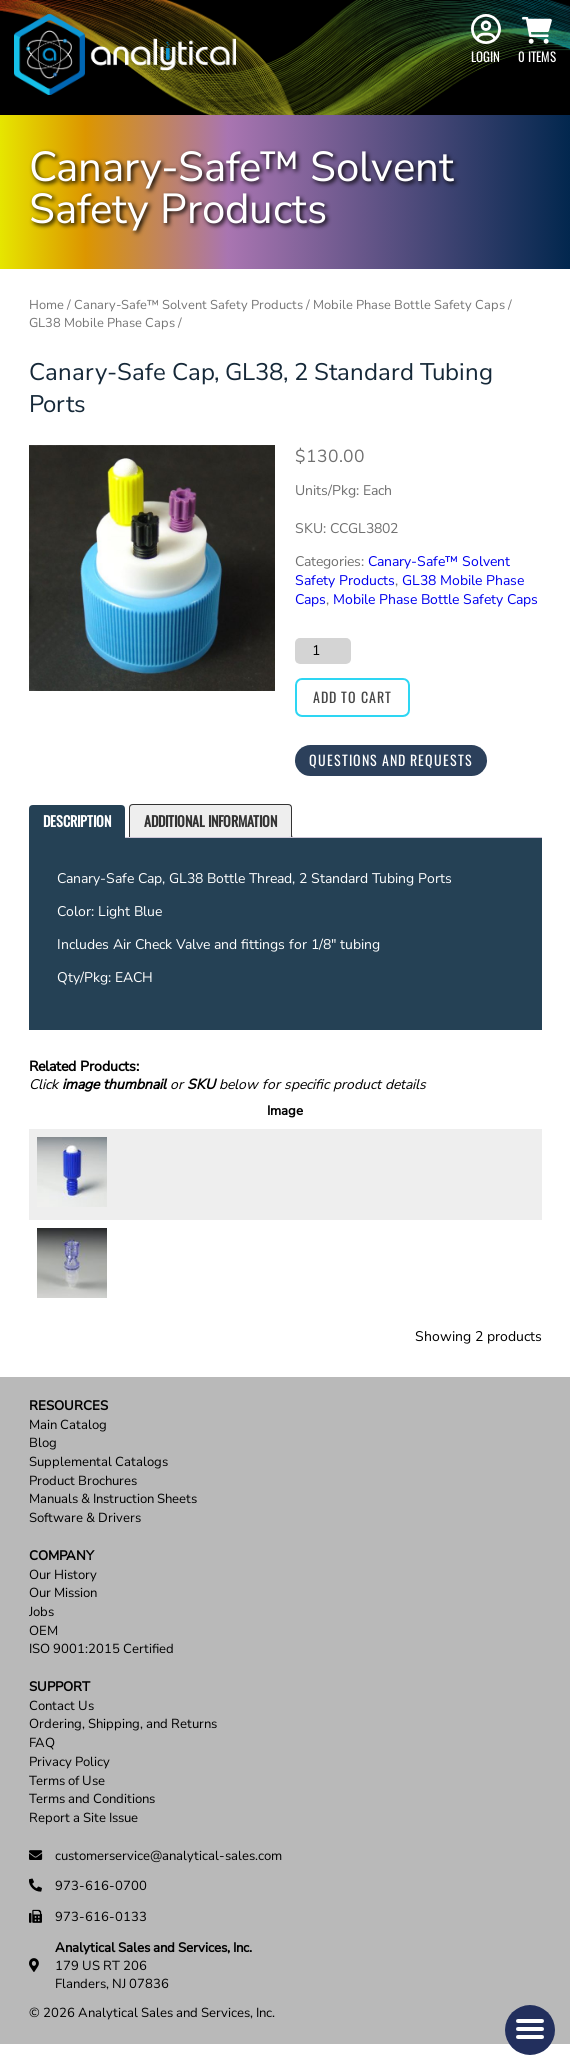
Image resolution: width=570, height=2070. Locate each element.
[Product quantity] (323, 651)
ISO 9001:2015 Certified (101, 1674)
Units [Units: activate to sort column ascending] (316, 1111)
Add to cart (352, 696)
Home (46, 305)
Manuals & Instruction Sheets (113, 1524)
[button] (530, 2030)
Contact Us (61, 1730)
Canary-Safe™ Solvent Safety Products (188, 305)
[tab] (77, 821)
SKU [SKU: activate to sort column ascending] (154, 1111)
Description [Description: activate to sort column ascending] (240, 1111)
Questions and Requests (391, 759)
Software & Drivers (85, 1543)
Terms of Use (67, 1805)
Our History (63, 1599)
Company (61, 1580)
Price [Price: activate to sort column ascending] (373, 1111)
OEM (43, 1655)
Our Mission (63, 1618)
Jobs (41, 1636)
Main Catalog (68, 1449)
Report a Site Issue (83, 1842)
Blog (43, 1468)
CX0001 (151, 1180)
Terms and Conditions (92, 1824)
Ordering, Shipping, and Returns (123, 1749)
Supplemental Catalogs (98, 1486)
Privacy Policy (69, 1786)
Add (499, 1180)
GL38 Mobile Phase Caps (102, 323)
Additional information (210, 820)
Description (77, 820)
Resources (68, 1430)
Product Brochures (83, 1505)
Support (59, 1711)
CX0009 (151, 1284)
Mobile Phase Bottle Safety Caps (409, 305)
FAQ (42, 1768)
